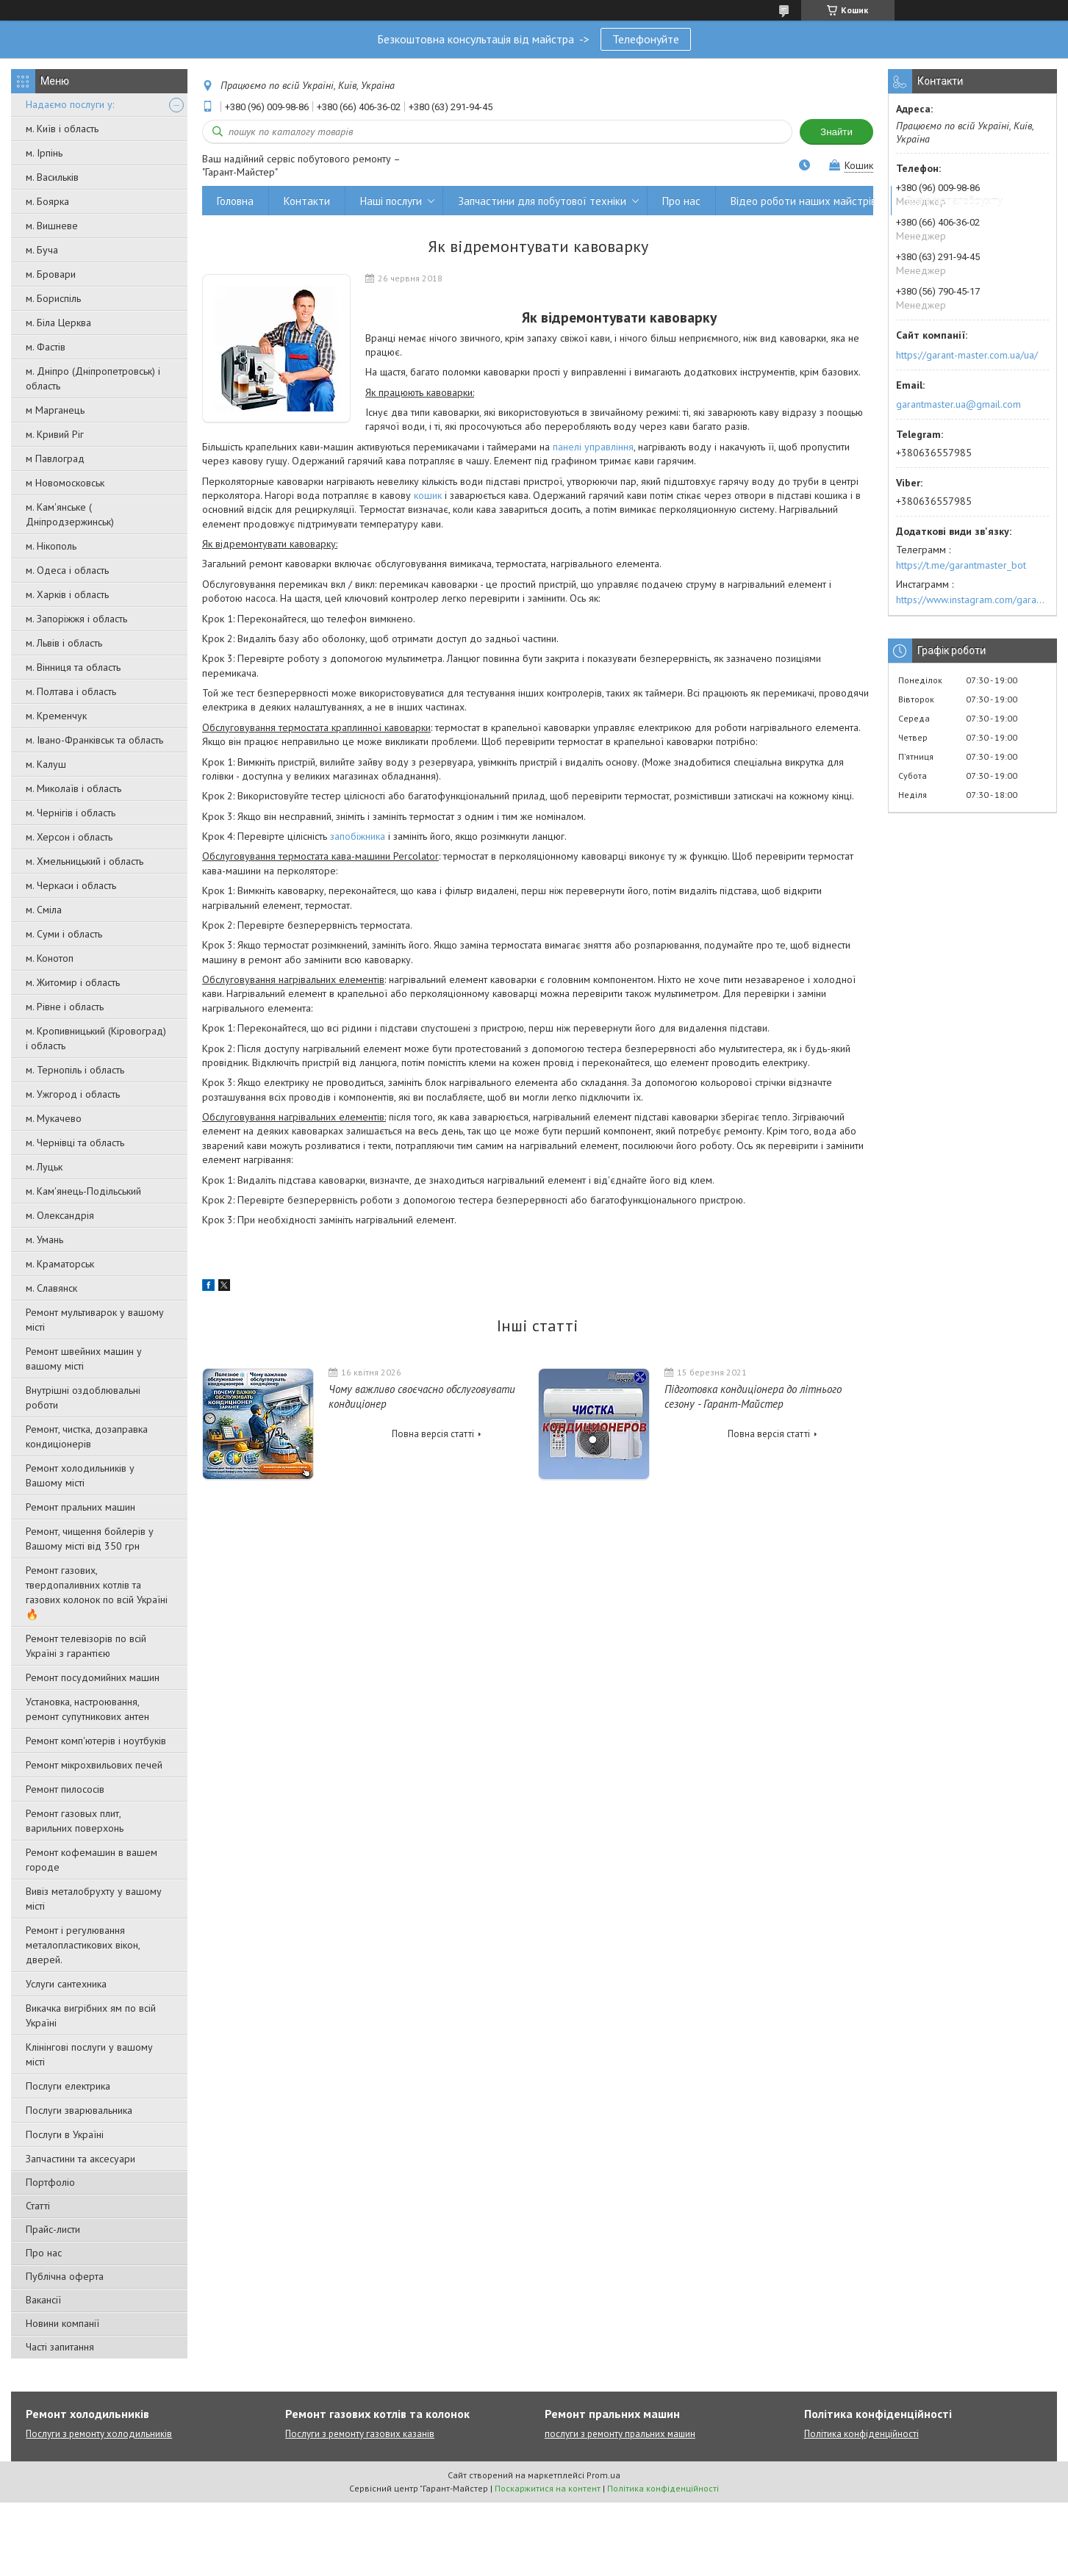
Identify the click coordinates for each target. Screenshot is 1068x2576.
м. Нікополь (51, 546)
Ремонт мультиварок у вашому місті (95, 1320)
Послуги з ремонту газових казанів (359, 2434)
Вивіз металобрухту (954, 200)
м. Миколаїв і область (73, 788)
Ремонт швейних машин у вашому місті (84, 1358)
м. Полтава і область (71, 691)
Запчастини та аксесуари (80, 2158)
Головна (235, 200)
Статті (38, 2205)
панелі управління (593, 446)
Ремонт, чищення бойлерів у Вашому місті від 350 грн (90, 1539)
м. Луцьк (44, 1166)
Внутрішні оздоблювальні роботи (83, 1397)
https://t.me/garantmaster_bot (961, 565)
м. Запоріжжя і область (76, 618)
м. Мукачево (54, 1118)
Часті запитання (60, 2346)
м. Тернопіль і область (75, 1069)
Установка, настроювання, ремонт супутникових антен (87, 1709)
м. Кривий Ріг (55, 434)
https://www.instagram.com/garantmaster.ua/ (972, 599)
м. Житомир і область (73, 982)
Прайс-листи (53, 2229)
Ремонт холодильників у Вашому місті (80, 1475)
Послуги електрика (68, 2086)
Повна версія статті (433, 1434)
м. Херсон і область (69, 836)
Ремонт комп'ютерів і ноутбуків (96, 1740)
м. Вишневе (52, 225)
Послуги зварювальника (79, 2110)
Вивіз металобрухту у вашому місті (94, 1899)
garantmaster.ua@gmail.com (958, 404)
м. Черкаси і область (71, 885)
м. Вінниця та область (73, 667)
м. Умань (44, 1239)
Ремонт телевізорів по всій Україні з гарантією (86, 1646)
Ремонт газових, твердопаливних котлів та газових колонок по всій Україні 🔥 (97, 1592)
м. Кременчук (56, 715)
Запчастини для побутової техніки (542, 200)
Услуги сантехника (66, 1983)
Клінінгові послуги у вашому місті (89, 2054)
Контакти (307, 200)
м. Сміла (44, 909)
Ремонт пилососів (65, 1789)
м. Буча (42, 249)
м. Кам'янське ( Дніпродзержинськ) (70, 514)
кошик (428, 495)
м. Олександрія (60, 1215)
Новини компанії (62, 2323)
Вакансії (43, 2299)
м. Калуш (46, 764)
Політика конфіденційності (861, 2434)
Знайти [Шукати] (836, 131)
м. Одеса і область (67, 570)
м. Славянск (51, 1288)
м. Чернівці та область (75, 1142)
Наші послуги (391, 200)
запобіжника (357, 836)
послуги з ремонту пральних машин (620, 2434)
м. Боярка (47, 201)
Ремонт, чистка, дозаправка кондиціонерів (87, 1436)
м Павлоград (55, 458)
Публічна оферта (65, 2276)
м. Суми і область (64, 933)
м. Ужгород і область (73, 1094)
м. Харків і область (67, 594)
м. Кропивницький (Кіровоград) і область (96, 1038)
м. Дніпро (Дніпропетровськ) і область (93, 378)
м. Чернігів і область (70, 812)
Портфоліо (50, 2182)
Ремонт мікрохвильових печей (94, 1764)
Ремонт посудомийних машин (93, 1677)
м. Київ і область (62, 128)
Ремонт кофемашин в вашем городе (91, 1860)
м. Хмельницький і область (84, 861)
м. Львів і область (64, 643)
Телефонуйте (645, 39)
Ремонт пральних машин (80, 1507)
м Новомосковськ (65, 482)
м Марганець (55, 410)
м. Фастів (45, 346)
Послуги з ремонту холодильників (99, 2434)
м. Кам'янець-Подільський (83, 1191)
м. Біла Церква (58, 322)
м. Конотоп (50, 958)
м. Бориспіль (53, 298)
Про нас (44, 2252)
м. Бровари (51, 274)
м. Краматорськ (60, 1263)
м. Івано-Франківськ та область (94, 739)
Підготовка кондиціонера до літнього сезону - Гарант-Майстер (753, 1396)
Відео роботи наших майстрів (803, 200)
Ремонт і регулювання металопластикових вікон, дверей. (83, 1945)
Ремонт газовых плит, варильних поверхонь (74, 1821)
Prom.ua (603, 2474)
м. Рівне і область (65, 1006)
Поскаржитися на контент (548, 2488)
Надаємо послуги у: (70, 104)
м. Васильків (52, 177)
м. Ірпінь (44, 152)
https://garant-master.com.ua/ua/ (967, 354)
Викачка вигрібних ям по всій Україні (91, 2015)
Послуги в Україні (65, 2134)
